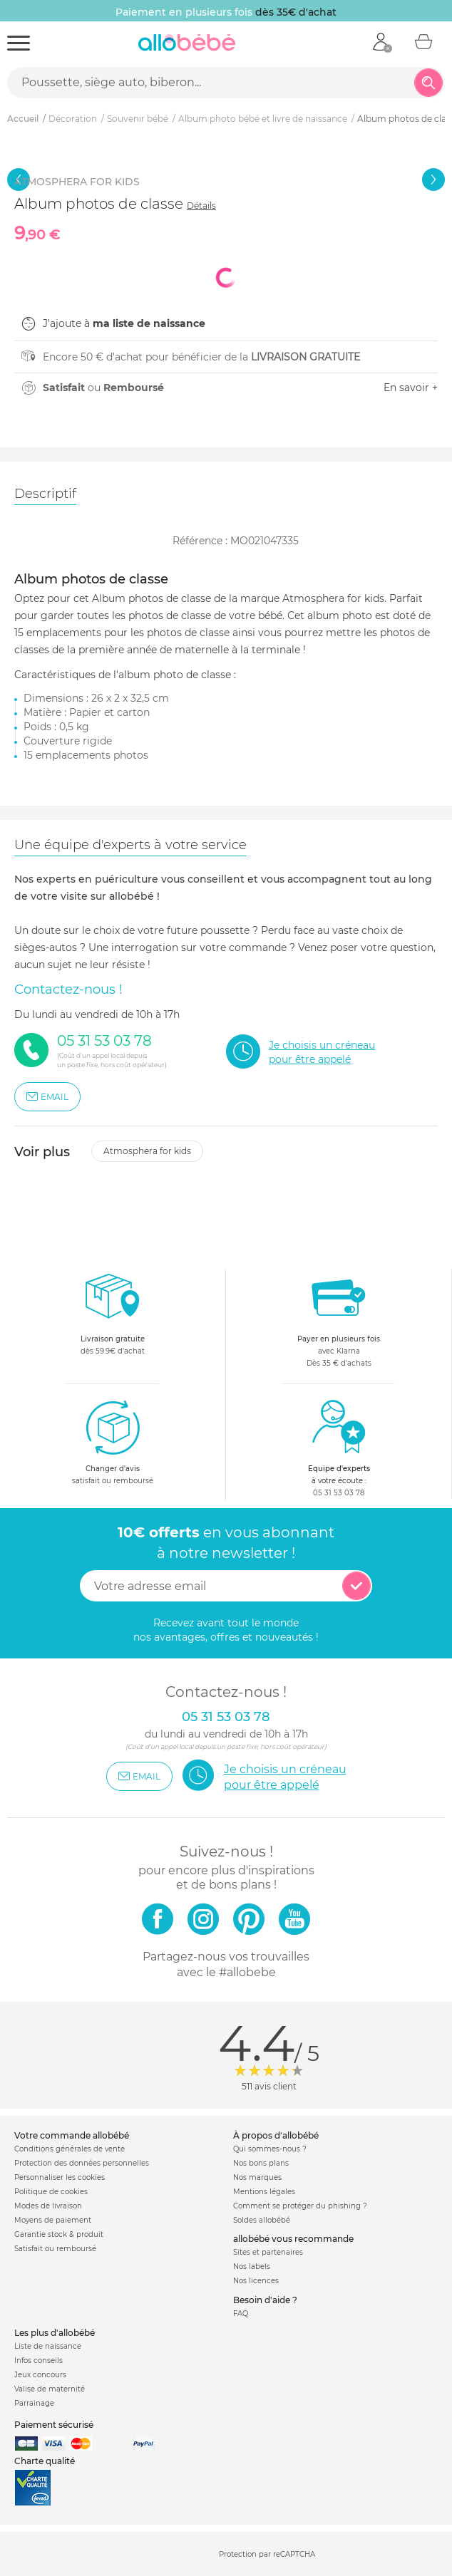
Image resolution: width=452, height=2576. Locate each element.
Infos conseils (38, 2360)
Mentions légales (264, 2191)
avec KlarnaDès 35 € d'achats (338, 1318)
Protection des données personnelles (81, 2163)
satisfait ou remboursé (112, 1441)
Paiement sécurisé (53, 2424)
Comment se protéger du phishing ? (300, 2206)
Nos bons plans (261, 2163)
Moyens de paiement (52, 2220)
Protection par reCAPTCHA (267, 2555)
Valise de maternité (49, 2389)
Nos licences (256, 2280)
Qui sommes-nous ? (270, 2149)
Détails (201, 205)
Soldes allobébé (261, 2220)
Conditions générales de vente (69, 2149)
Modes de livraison (48, 2206)
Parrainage (34, 2403)
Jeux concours (40, 2374)
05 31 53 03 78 (338, 1492)
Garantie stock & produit (58, 2234)
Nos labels (251, 2266)
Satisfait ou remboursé (55, 2248)
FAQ (240, 2313)
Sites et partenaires (268, 2252)
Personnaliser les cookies (59, 2177)
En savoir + (411, 387)
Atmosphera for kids (147, 1151)
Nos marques (257, 2177)
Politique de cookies (51, 2191)
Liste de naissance (47, 2346)
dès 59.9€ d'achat (113, 1318)
